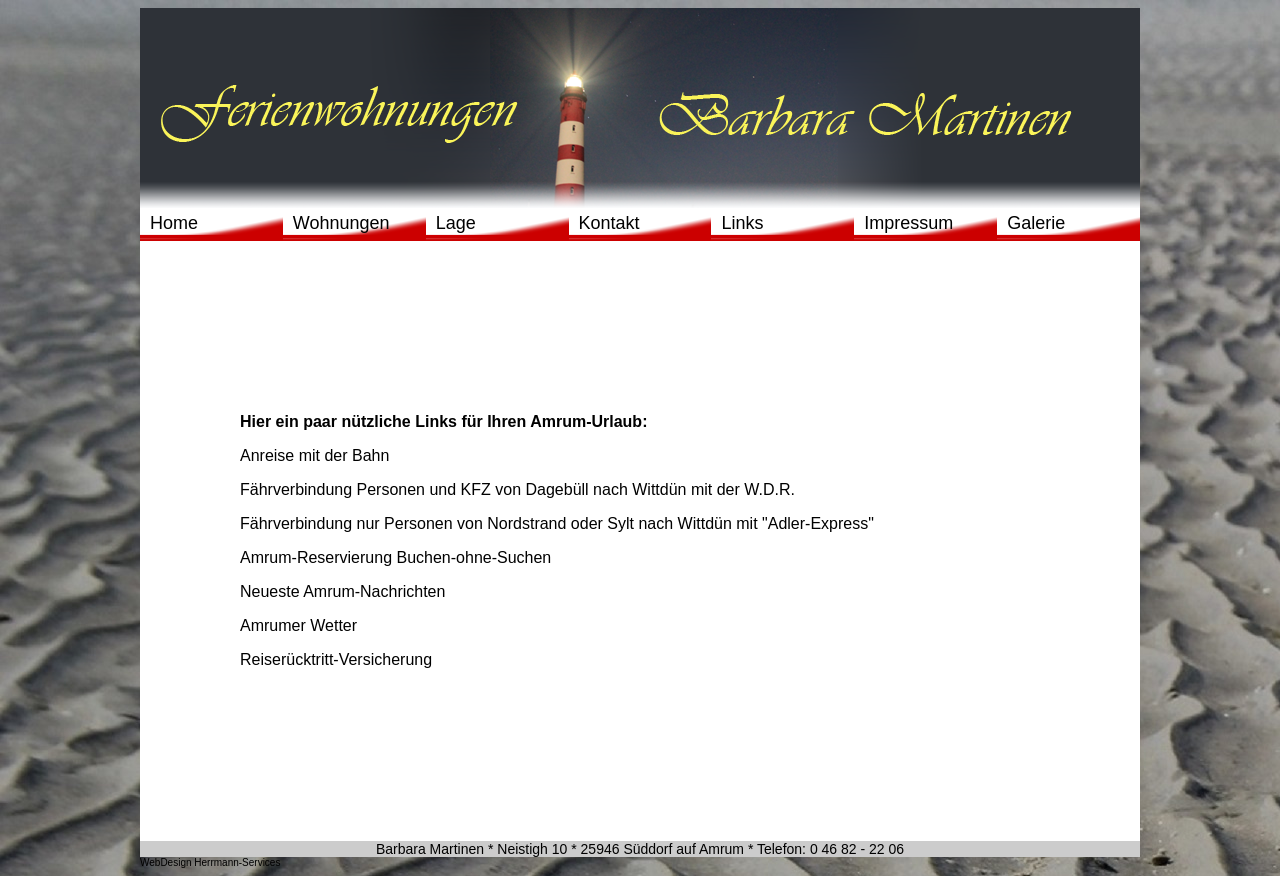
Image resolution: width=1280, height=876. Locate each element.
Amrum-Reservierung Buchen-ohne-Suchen (395, 557)
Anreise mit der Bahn (314, 455)
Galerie (1036, 223)
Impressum (908, 223)
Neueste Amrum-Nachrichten (342, 591)
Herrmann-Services (236, 862)
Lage (456, 223)
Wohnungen (341, 223)
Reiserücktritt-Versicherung (336, 659)
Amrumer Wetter (298, 625)
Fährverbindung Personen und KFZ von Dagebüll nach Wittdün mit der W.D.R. (517, 489)
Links (742, 223)
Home (174, 223)
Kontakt (609, 223)
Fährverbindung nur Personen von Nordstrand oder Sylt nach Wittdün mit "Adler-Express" (557, 523)
